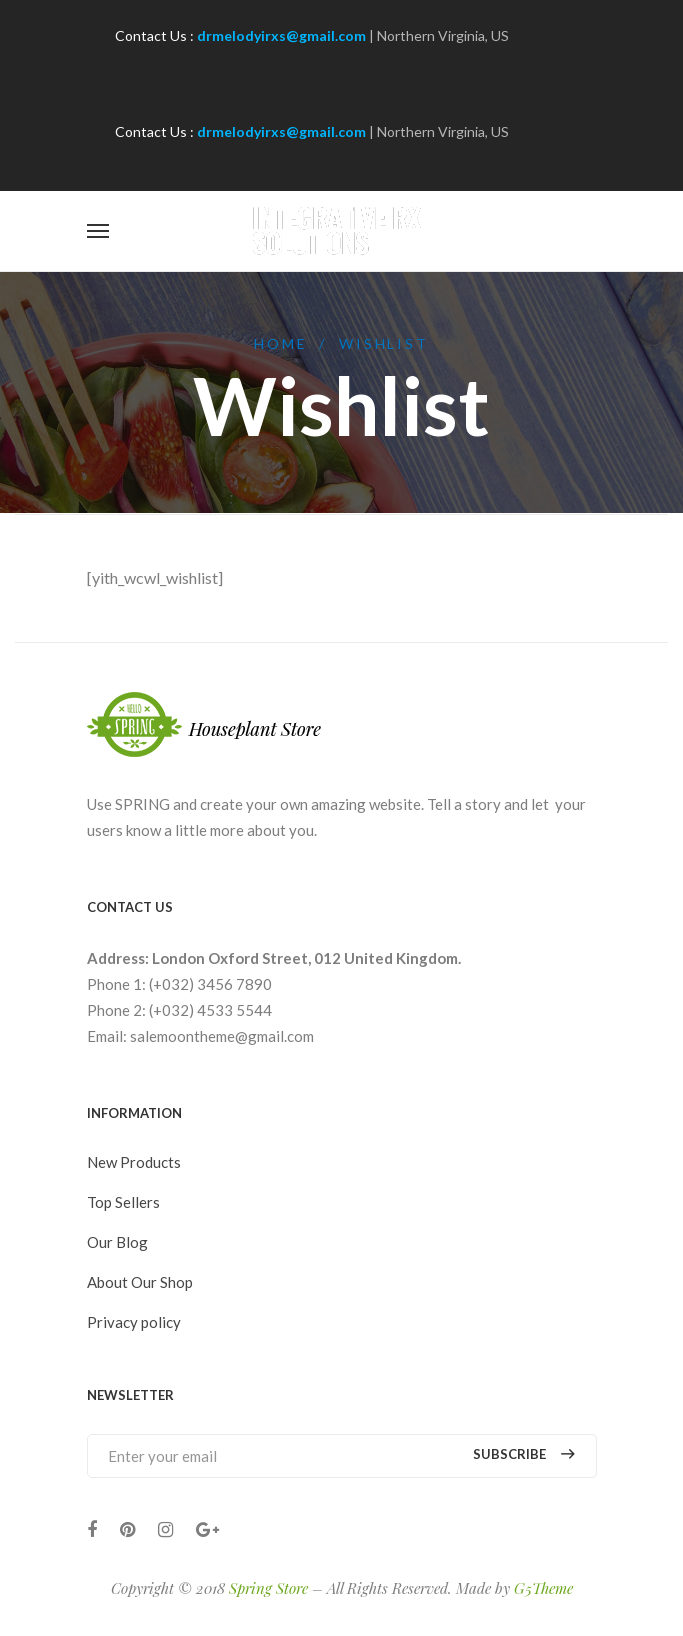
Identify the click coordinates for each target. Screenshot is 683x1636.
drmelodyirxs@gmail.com (281, 35)
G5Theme (543, 1588)
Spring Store (268, 1588)
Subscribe (523, 1454)
